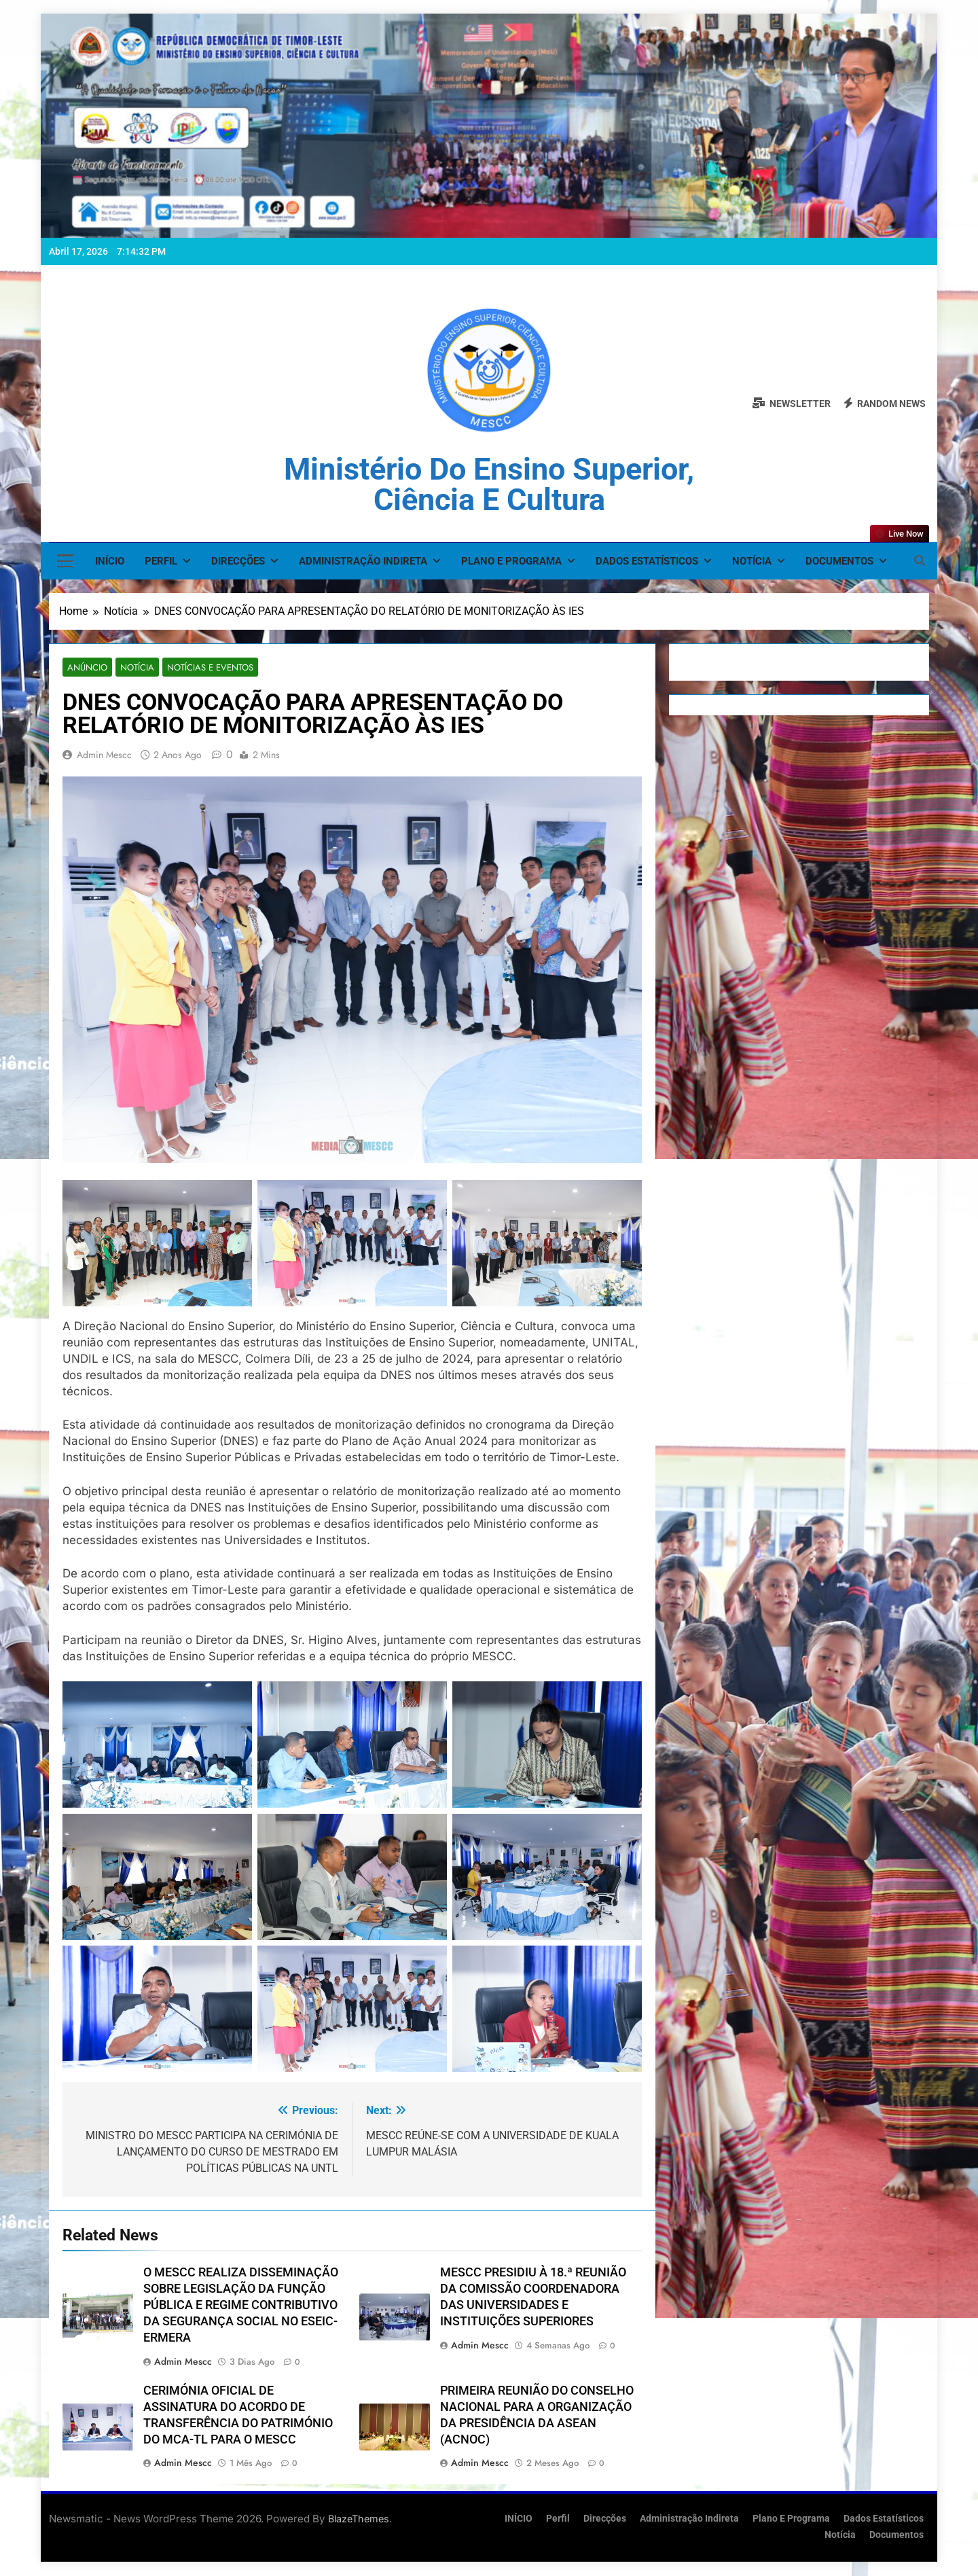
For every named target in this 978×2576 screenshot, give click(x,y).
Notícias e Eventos (201, 667)
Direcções (238, 561)
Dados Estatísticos (647, 561)
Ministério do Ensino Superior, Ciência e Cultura (489, 484)
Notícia (752, 561)
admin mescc (104, 755)
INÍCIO (109, 561)
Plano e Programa (511, 561)
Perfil (161, 561)
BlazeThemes (358, 2519)
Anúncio (85, 667)
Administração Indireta (363, 561)
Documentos (839, 561)
